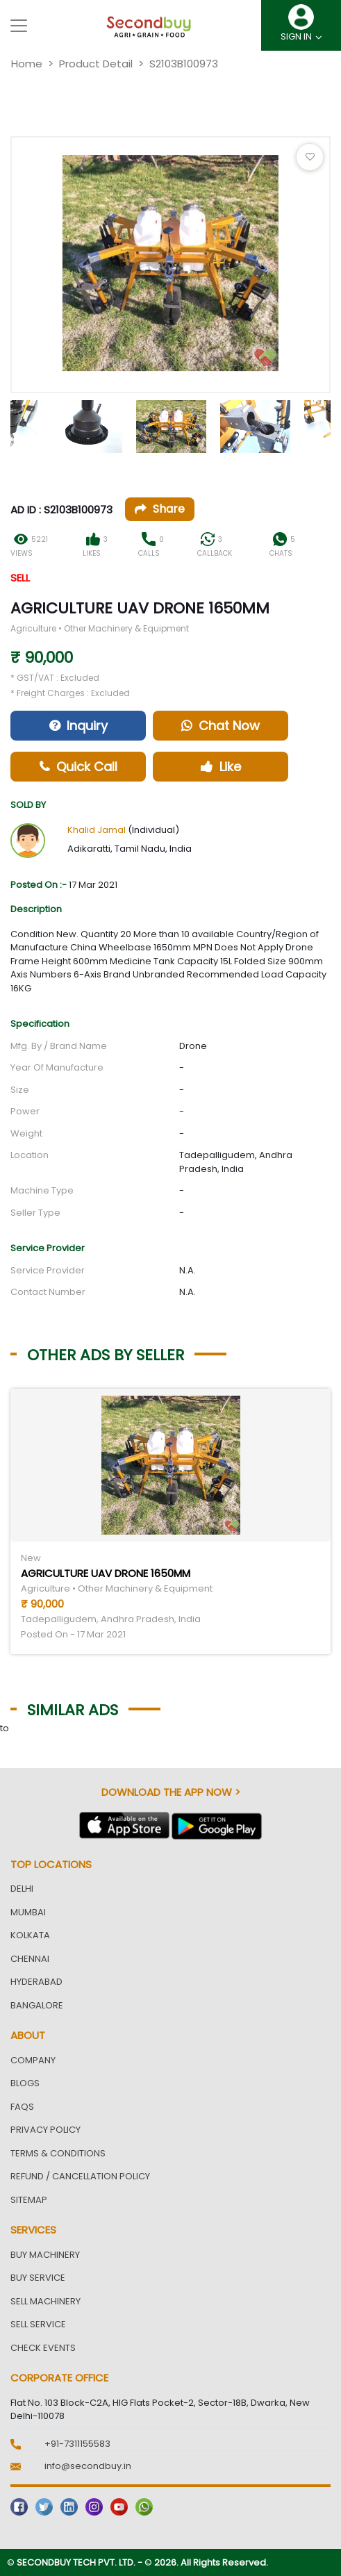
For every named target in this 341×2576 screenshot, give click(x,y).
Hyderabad (36, 1981)
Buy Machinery (45, 2254)
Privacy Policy (45, 2129)
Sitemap (28, 2199)
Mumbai (28, 1912)
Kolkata (30, 1935)
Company (33, 2060)
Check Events (43, 2347)
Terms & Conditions (58, 2153)
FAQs (22, 2106)
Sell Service (38, 2324)
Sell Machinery (45, 2301)
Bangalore (36, 2005)
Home (26, 63)
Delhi (21, 1888)
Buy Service (37, 2277)
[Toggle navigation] (19, 26)
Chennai (29, 1958)
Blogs (25, 2083)
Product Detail (96, 63)
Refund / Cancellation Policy (80, 2176)
